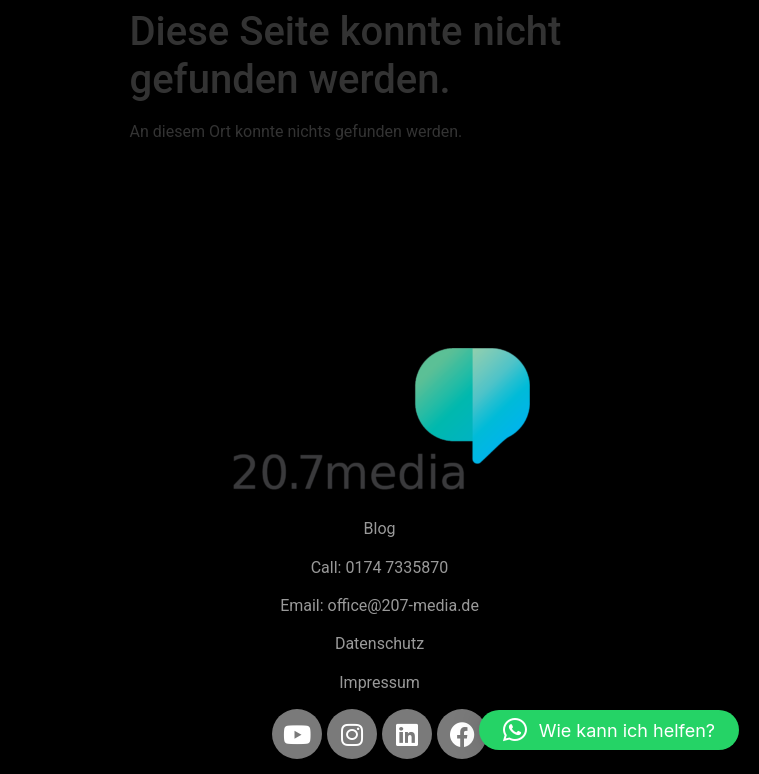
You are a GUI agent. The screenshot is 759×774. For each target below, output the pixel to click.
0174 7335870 (396, 567)
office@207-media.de (403, 605)
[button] (609, 730)
